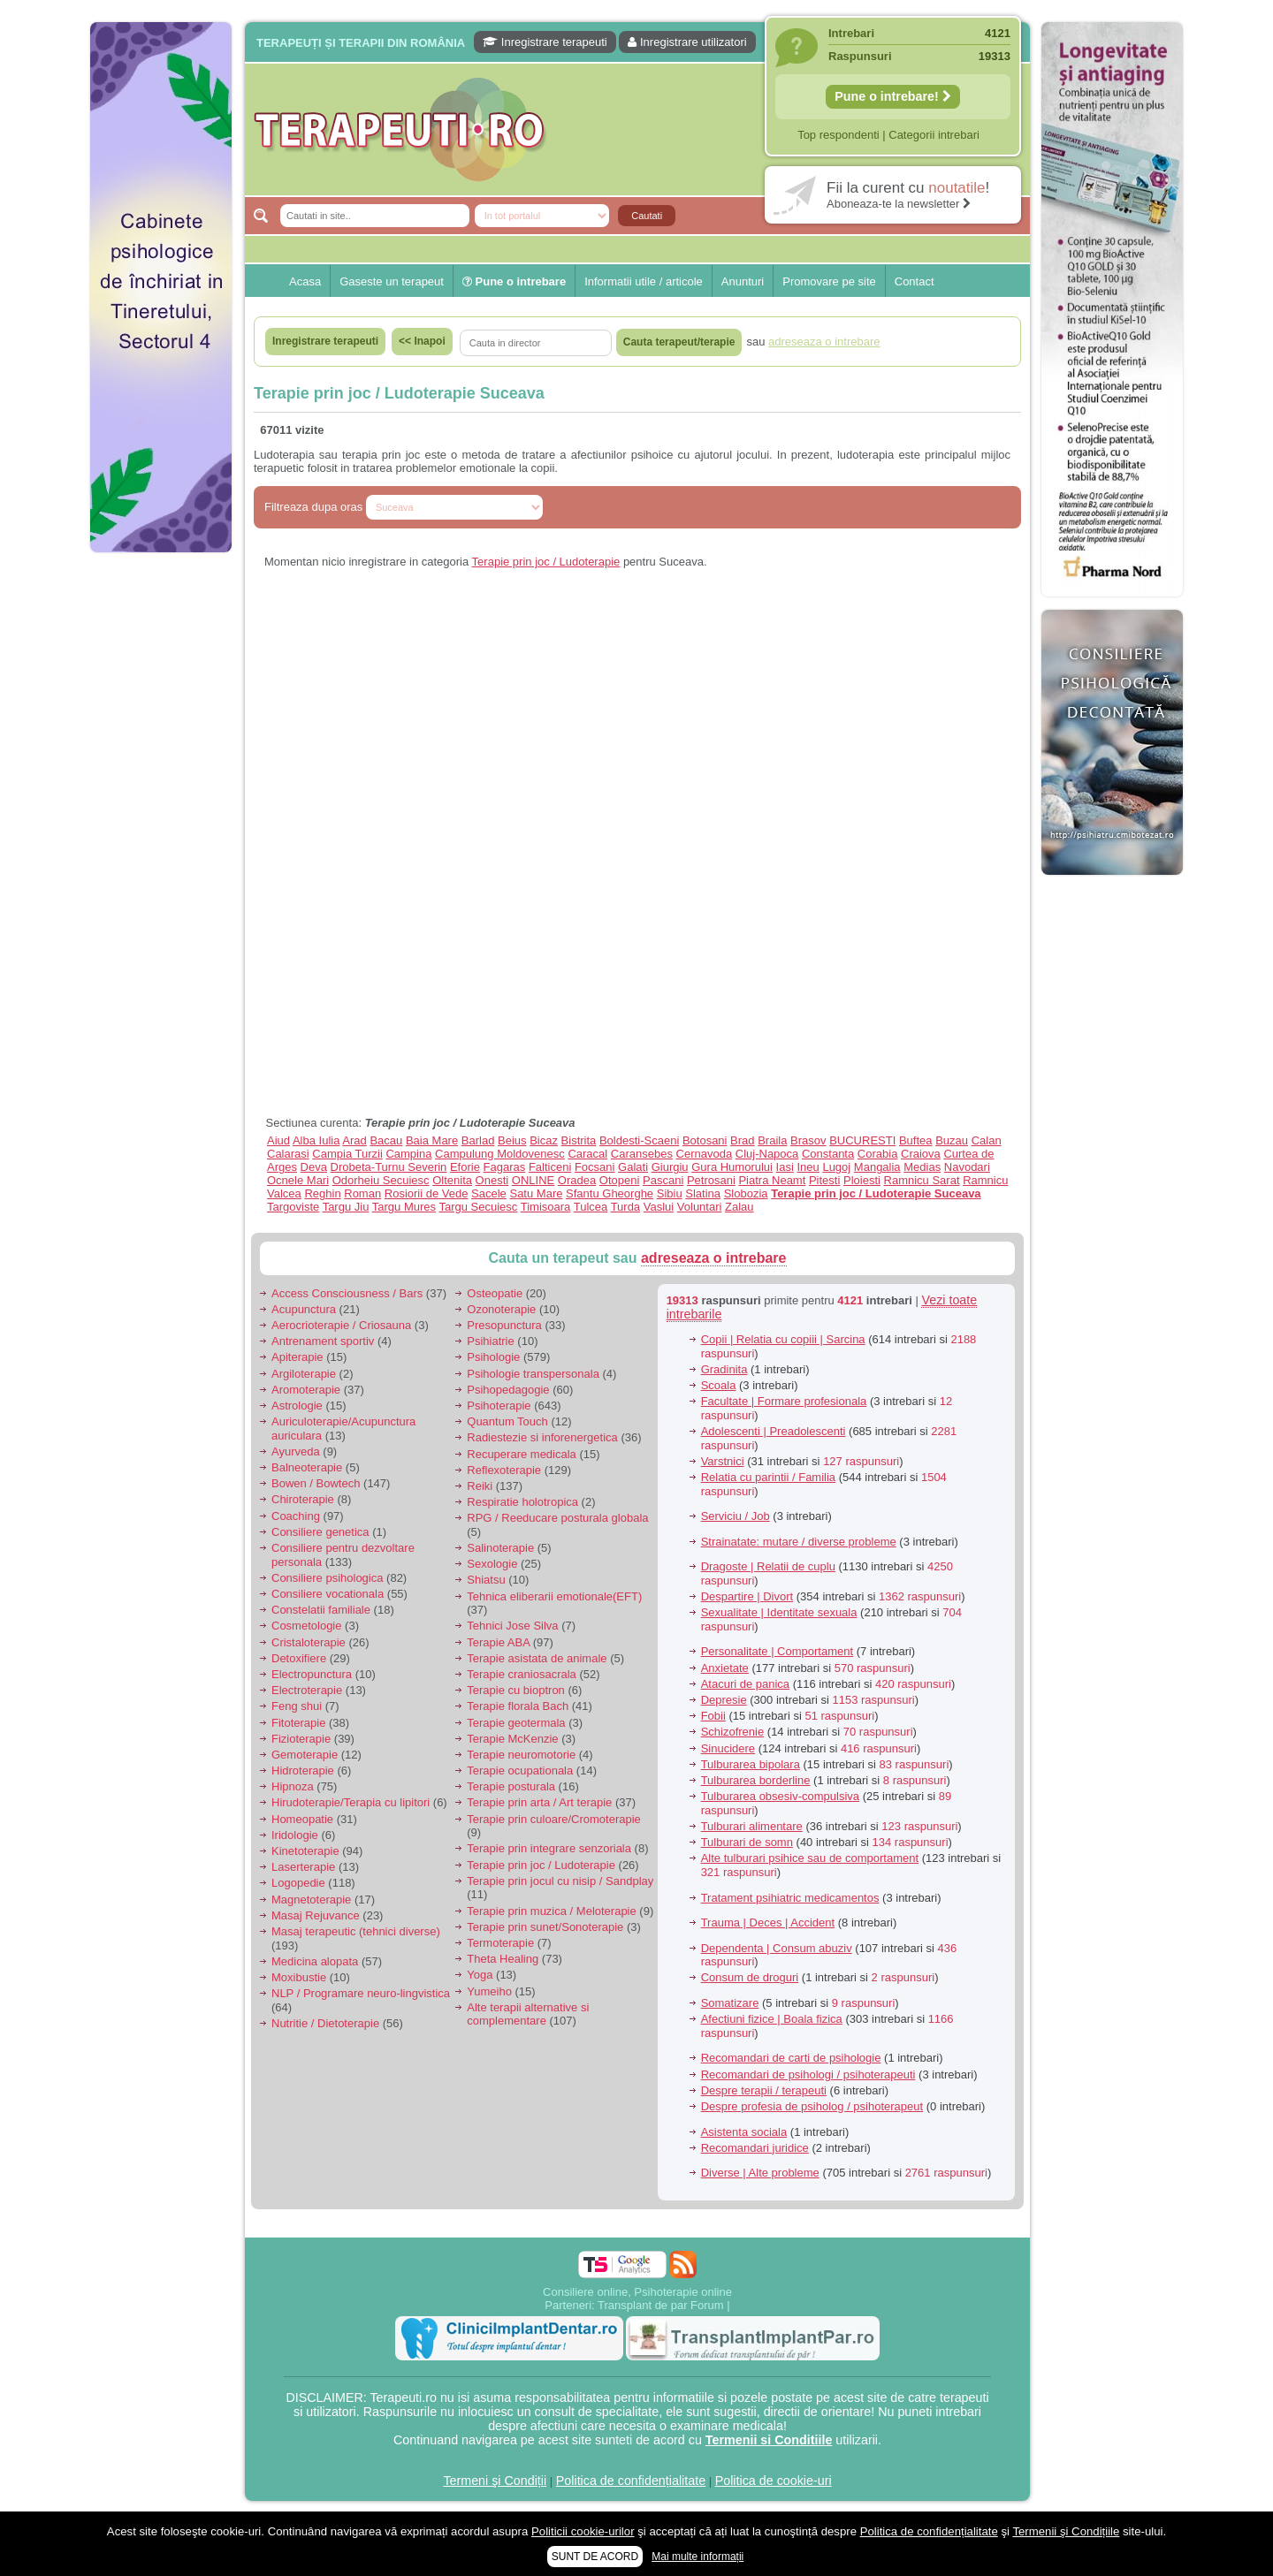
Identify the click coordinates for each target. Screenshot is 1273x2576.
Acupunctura (303, 1309)
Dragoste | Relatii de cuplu (768, 1566)
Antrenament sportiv (322, 1341)
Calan (987, 1140)
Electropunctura (311, 1674)
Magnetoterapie (311, 1899)
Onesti (492, 1180)
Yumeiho (489, 1991)
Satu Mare (535, 1193)
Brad (742, 1140)
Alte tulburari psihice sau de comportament (810, 1858)
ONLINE (533, 1180)
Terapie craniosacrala (521, 1674)
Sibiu (669, 1193)
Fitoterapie (298, 1722)
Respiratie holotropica (522, 1501)
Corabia (878, 1153)
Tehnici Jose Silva (512, 1625)
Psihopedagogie (508, 1389)
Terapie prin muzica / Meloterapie (551, 1911)
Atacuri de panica (745, 1684)
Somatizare (730, 2003)
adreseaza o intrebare (714, 1257)
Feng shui (296, 1706)
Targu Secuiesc (477, 1206)
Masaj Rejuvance (315, 1915)
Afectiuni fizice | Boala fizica (771, 2018)
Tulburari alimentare (752, 1826)
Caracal (587, 1153)
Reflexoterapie (504, 1470)
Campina (408, 1153)
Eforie (465, 1167)
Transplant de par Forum (661, 2305)
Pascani (663, 1180)
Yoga (479, 1974)
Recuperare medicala (521, 1454)
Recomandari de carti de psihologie (791, 2057)
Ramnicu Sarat (922, 1180)
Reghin (322, 1193)
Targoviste (293, 1206)
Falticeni (550, 1167)
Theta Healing (502, 1958)
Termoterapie (500, 1942)
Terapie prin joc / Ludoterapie (546, 561)
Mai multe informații (697, 2556)
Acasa (305, 281)
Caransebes (642, 1153)
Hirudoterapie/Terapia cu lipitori (350, 1802)
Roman (362, 1193)
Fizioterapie (301, 1738)
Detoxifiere (298, 1658)
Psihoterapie (498, 1405)
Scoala (718, 1385)
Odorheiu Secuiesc (381, 1180)
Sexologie (492, 1563)
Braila (772, 1140)
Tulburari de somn (747, 1842)
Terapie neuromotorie (521, 1754)
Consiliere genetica (320, 1532)
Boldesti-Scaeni (639, 1140)
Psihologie (493, 1357)
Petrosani (711, 1180)
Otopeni (619, 1180)
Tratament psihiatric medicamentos (790, 1897)
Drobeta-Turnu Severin (389, 1167)
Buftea (916, 1140)
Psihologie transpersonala (533, 1373)
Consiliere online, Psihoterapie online (637, 2292)
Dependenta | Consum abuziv (776, 1948)
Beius (512, 1140)
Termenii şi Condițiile (1065, 2531)
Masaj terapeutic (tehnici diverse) (355, 1931)
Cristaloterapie (308, 1642)
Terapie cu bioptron (516, 1690)
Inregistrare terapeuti (545, 42)
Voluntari (699, 1206)
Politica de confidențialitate (630, 2480)
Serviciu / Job (735, 1516)
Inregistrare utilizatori (687, 42)
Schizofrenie (733, 1731)
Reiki (479, 1486)
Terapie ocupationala (520, 1770)
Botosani (705, 1140)
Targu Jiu (346, 1206)
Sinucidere (728, 1748)
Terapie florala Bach (517, 1706)
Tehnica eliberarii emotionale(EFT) (554, 1596)
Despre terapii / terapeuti (764, 2090)
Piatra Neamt (771, 1180)
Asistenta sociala (744, 2132)
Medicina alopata (314, 1961)
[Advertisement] (161, 831)
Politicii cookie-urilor (583, 2531)
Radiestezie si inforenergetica (542, 1437)
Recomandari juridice (755, 2147)
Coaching (295, 1516)
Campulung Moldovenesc (500, 1153)
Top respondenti (838, 134)
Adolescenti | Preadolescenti (773, 1431)
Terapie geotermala (516, 1722)
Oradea (577, 1180)
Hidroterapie (302, 1770)
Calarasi (288, 1153)
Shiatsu (486, 1579)
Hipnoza (292, 1786)
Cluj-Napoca (767, 1153)
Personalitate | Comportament (777, 1651)
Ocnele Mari (298, 1180)
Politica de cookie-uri (773, 2480)
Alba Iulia (316, 1140)
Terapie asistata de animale (536, 1658)
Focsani (595, 1167)
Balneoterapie (306, 1467)
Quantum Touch (507, 1421)
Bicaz (544, 1140)
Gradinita (724, 1369)
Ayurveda (295, 1451)
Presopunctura (504, 1325)
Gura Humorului (732, 1167)
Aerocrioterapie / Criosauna (341, 1325)
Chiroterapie (302, 1499)
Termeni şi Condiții (494, 2480)
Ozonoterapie (501, 1309)
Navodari (967, 1167)
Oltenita (452, 1180)
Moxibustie (298, 1977)
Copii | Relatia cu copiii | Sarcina (783, 1339)
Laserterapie (303, 1866)
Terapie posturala (511, 1786)
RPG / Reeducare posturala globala (557, 1517)
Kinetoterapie (305, 1851)
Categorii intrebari (934, 134)
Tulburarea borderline (756, 1780)
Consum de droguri (750, 1977)
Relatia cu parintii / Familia (768, 1477)
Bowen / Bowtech (315, 1483)
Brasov (808, 1140)
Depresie (724, 1699)
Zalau (739, 1206)
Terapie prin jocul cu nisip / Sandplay (560, 1881)
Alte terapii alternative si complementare (528, 2014)
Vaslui (659, 1206)
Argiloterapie (303, 1373)
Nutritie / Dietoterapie (325, 2023)
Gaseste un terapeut (391, 281)
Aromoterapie (305, 1389)
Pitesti (824, 1180)
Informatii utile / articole (643, 281)
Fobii (713, 1715)
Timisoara (546, 1206)
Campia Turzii (347, 1153)
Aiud (278, 1140)
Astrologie (297, 1405)
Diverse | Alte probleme (760, 2172)
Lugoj (836, 1167)
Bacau (386, 1140)
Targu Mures (404, 1206)
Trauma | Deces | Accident (768, 1922)
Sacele (489, 1193)
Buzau (951, 1140)
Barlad (478, 1140)
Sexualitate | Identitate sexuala (779, 1612)
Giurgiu (670, 1167)
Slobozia (746, 1193)
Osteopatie (494, 1293)
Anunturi (742, 281)
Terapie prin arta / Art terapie (539, 1802)
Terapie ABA (498, 1642)
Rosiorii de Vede (427, 1193)
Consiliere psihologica (327, 1577)
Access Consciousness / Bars (347, 1293)
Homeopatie (302, 1819)
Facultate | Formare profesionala (784, 1401)
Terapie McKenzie (512, 1738)
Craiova (921, 1153)
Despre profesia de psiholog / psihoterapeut (812, 2106)
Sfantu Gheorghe (609, 1193)
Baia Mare (432, 1140)
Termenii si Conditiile (769, 2440)
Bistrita (579, 1140)
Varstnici (722, 1461)
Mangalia (877, 1167)
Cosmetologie (306, 1625)
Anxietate (725, 1668)
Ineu (808, 1167)
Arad (354, 1140)
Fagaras (505, 1167)
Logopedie (298, 1882)
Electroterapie (306, 1690)
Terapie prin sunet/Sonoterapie (545, 1927)
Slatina (702, 1193)
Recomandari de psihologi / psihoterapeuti (808, 2074)
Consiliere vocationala (327, 1593)
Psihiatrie (490, 1341)
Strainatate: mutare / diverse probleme (798, 1541)
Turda (625, 1206)
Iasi (785, 1167)
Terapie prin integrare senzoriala (549, 1848)
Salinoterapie (500, 1547)
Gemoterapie (304, 1754)
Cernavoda (704, 1153)
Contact (914, 281)
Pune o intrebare (514, 281)
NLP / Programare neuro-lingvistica (360, 1993)
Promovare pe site (829, 281)
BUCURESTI (862, 1140)
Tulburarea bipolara (750, 1764)
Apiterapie (297, 1357)
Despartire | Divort (747, 1596)
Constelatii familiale (320, 1609)
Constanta (828, 1153)
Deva (314, 1167)
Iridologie (294, 1835)
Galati (633, 1167)
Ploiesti (861, 1180)
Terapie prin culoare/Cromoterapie (554, 1819)
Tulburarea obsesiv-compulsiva (780, 1796)
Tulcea (591, 1206)
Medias (922, 1167)
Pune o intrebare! (893, 96)
